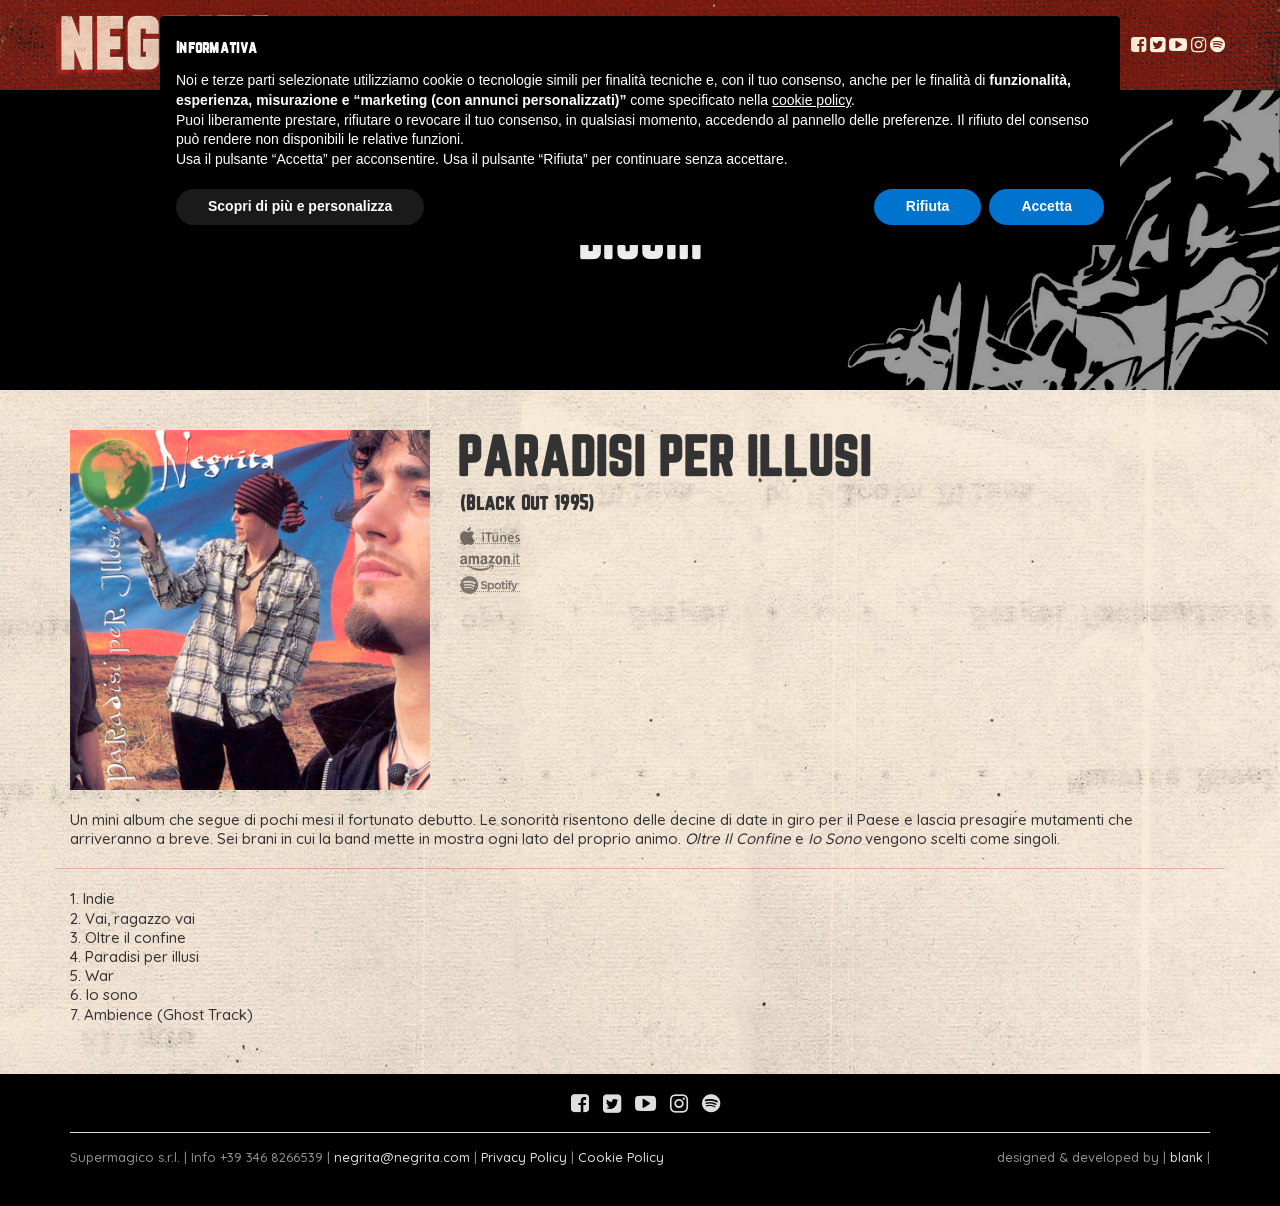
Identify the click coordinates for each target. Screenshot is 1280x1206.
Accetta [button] (1046, 206)
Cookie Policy (621, 1157)
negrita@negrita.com (402, 1157)
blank (1186, 1157)
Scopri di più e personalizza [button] (300, 206)
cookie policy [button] (811, 100)
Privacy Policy (524, 1157)
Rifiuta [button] (928, 206)
